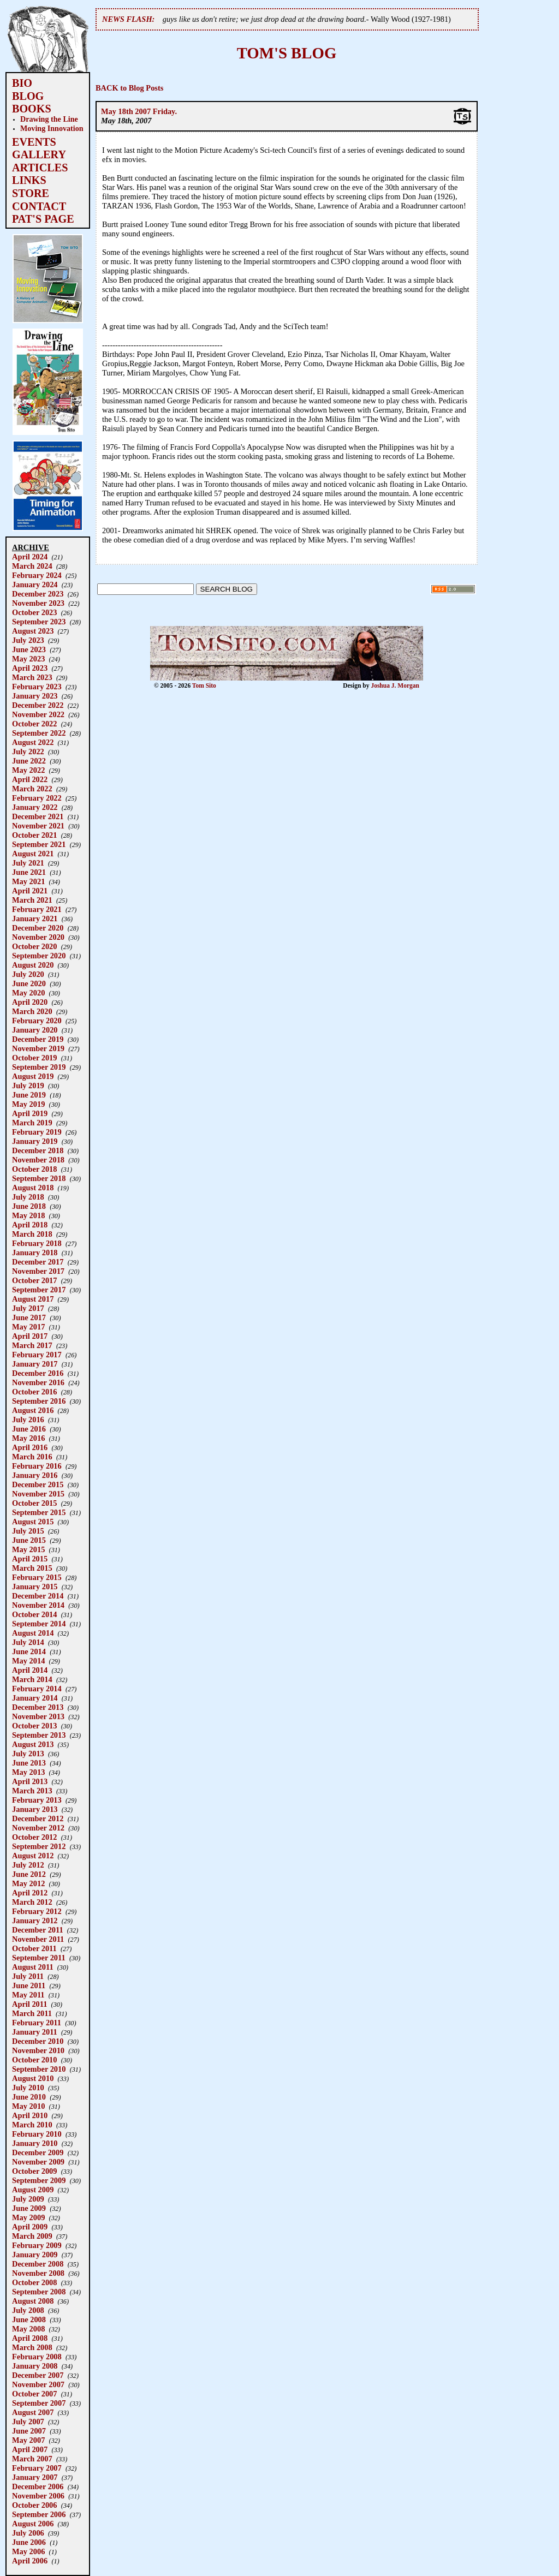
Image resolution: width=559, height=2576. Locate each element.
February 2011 (36, 2022)
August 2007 (32, 2412)
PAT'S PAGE (43, 219)
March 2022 (32, 788)
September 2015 (39, 1512)
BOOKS (31, 109)
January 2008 (35, 2366)
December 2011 (37, 1929)
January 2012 (35, 1920)
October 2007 (34, 2393)
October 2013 (34, 1725)
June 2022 (29, 760)
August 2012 (32, 1855)
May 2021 (28, 881)
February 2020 (37, 1020)
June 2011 (28, 1985)
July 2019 (28, 1085)
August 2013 (32, 1744)
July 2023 (28, 640)
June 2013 (29, 1762)
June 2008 (29, 2319)
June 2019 (29, 1094)
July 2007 (28, 2421)
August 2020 (32, 965)
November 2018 (38, 1159)
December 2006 (37, 2486)
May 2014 (28, 1660)
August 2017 (32, 1299)
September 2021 (39, 844)
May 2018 (28, 1215)
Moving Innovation (52, 128)
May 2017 (28, 1326)
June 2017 (29, 1317)
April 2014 (29, 1670)
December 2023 (37, 593)
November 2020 (38, 937)
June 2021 (29, 872)
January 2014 (35, 1698)
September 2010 (39, 2069)
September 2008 (39, 2291)
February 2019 (37, 1132)
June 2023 (29, 649)
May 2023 (28, 658)
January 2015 (35, 1586)
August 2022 (32, 742)
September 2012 (39, 1846)
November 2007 (38, 2384)
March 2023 (32, 677)
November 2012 (38, 1827)
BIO (22, 83)
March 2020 (32, 1011)
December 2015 (37, 1484)
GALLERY (39, 154)
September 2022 (39, 733)
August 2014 (32, 1633)
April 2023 (29, 668)
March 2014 (32, 1679)
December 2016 (37, 1373)
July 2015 (28, 1530)
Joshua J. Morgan (395, 685)
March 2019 (32, 1122)
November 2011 (38, 1939)
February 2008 (37, 2356)
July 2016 (28, 1419)
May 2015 (28, 1549)
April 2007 (29, 2449)
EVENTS (34, 142)
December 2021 (37, 816)
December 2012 (37, 1818)
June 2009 (29, 2208)
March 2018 (32, 1234)
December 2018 (37, 1150)
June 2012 (29, 1874)
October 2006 (34, 2505)
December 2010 (37, 2041)
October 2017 (34, 1280)
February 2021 (37, 909)
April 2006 (29, 2560)
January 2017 (35, 1363)
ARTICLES (40, 168)
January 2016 (35, 1475)
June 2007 (29, 2430)
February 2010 (37, 2134)
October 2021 (34, 835)
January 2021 (35, 918)
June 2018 (29, 1206)
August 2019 (32, 1076)
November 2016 (38, 1382)
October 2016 (34, 1391)
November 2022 (38, 714)
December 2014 (37, 1595)
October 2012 (34, 1837)
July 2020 (28, 974)
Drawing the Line (49, 119)
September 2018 (39, 1178)
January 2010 (35, 2143)
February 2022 (37, 798)
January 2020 (35, 1029)
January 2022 (35, 807)
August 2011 (32, 1967)
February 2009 (37, 2245)
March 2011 (32, 2013)
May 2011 (28, 1994)
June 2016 (29, 1428)
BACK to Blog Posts (129, 88)
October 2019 (34, 1057)
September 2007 (39, 2403)
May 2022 (28, 770)
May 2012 (28, 1883)
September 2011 (39, 1957)
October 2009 (34, 2171)
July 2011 (28, 1976)
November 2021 (38, 825)
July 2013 (28, 1753)
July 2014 (28, 1642)
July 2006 (28, 2533)
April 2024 (29, 556)
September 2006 (39, 2514)
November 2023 (38, 603)
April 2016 (29, 1447)
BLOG (28, 96)
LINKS (29, 180)
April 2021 (29, 890)
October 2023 (34, 612)
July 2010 (28, 2087)
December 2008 (37, 2263)
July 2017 (28, 1308)
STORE (30, 193)
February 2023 (37, 686)
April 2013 (29, 1781)
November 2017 (38, 1271)
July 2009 (28, 2199)
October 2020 (34, 946)
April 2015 (29, 1558)
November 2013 (38, 1716)
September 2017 (39, 1289)
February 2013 (37, 1800)
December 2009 (37, 2152)
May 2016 (28, 1438)
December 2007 (37, 2375)
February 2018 (37, 1243)
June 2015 (29, 1540)
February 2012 (37, 1911)
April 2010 (29, 2115)
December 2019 (37, 1039)
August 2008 (32, 2301)
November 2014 (38, 1605)
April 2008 (29, 2338)
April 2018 (29, 1224)
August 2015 (32, 1521)
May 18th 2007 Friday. (139, 111)
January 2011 (34, 2032)
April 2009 (29, 2226)
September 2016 (39, 1401)
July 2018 (28, 1196)
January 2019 (35, 1141)
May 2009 (28, 2217)
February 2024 (37, 575)
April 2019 (29, 1113)
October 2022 (34, 723)
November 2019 (38, 1048)
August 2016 (32, 1410)
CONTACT (39, 206)
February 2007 (37, 2468)
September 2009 (39, 2180)
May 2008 (28, 2328)
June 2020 (29, 983)
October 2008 (34, 2282)
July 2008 (28, 2310)
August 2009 (32, 2189)
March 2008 (32, 2347)
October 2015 (34, 1503)
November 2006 (38, 2495)
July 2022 (28, 751)
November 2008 (38, 2273)
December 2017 (37, 1261)
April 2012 (29, 1892)
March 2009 (32, 2236)
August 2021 (32, 853)
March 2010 (32, 2124)
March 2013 (32, 1790)
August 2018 (32, 1187)
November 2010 (38, 2050)
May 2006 (28, 2551)
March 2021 (32, 900)
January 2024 (35, 584)
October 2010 (34, 2059)
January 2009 (35, 2254)
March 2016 (32, 1456)
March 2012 (32, 1902)
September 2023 (39, 621)
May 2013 (28, 1772)
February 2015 (37, 1577)
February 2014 (37, 1688)
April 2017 (29, 1336)
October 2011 (34, 1948)
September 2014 (39, 1623)
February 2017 (37, 1354)
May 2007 (28, 2440)
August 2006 (32, 2523)
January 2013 (35, 1809)
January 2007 (35, 2477)
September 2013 (39, 1735)
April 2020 (29, 1002)
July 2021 (28, 862)
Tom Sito (204, 685)
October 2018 (34, 1169)
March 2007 (32, 2458)
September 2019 (39, 1067)
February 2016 (37, 1466)
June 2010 (29, 2096)
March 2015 (32, 1568)
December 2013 (37, 1707)
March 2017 (32, 1345)
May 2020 (28, 992)
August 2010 (32, 2078)
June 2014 (29, 1651)
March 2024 (32, 566)
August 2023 (32, 631)
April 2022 (29, 779)
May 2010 (28, 2106)
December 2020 (37, 927)
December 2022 (37, 705)
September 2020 (39, 955)
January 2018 (35, 1252)
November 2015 (38, 1493)
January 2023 (35, 695)
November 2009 (38, 2161)
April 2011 (29, 2004)
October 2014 (34, 1614)
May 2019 (28, 1104)
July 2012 (28, 1865)
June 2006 (29, 2542)
